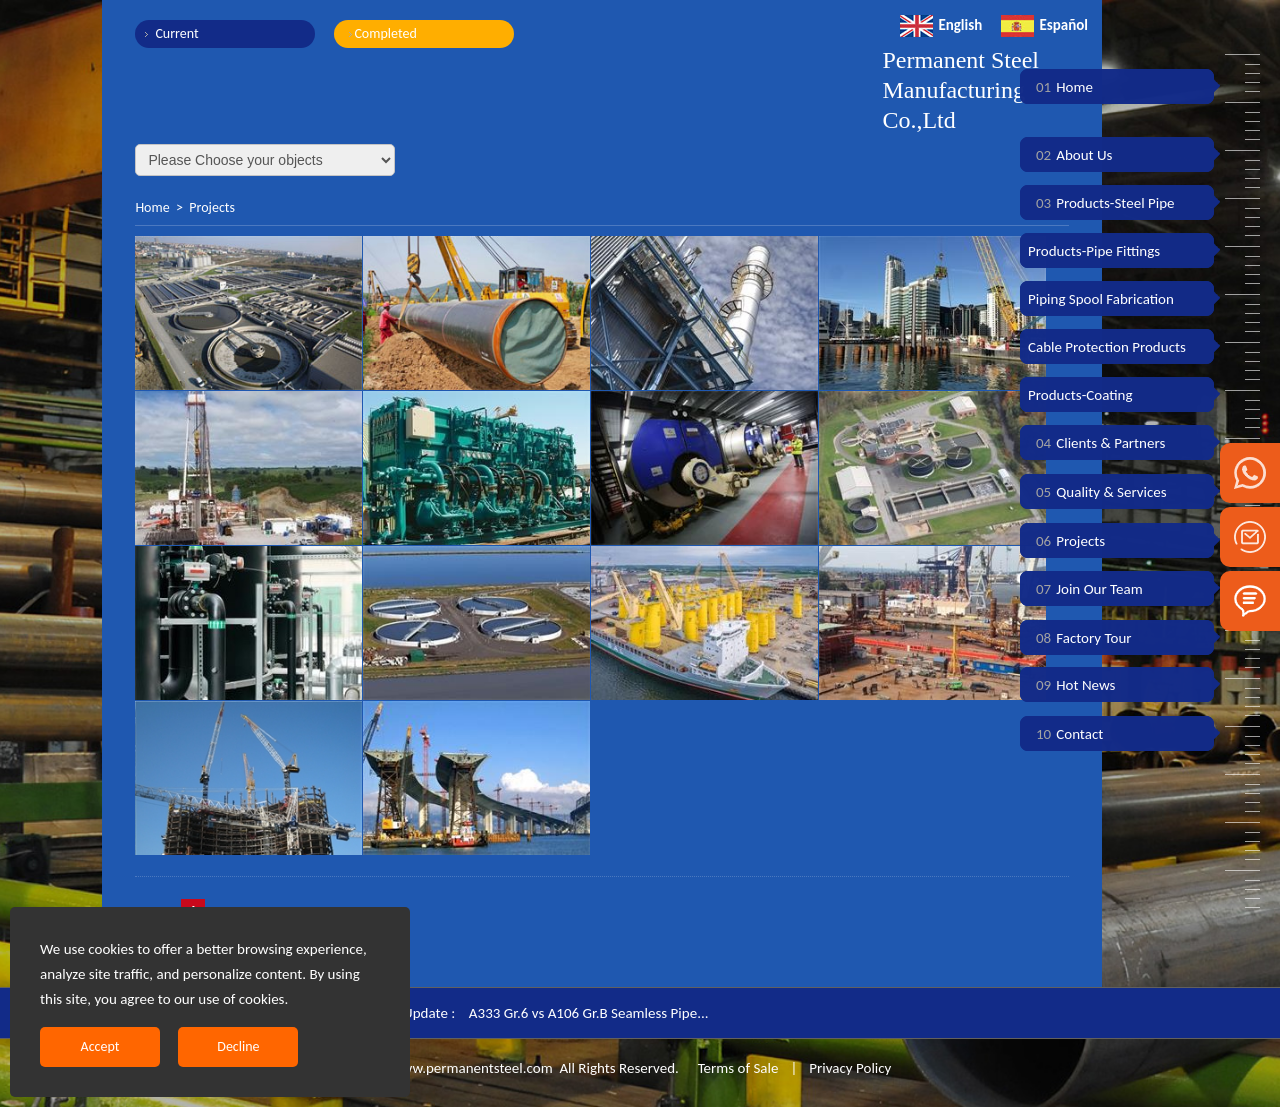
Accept (100, 1046)
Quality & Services (1097, 492)
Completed (385, 33)
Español (1044, 25)
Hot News (1071, 685)
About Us (1070, 155)
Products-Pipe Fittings (1094, 251)
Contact (1065, 734)
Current (176, 33)
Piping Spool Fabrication (1101, 299)
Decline (238, 1046)
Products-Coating (1080, 395)
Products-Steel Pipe (1101, 203)
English (941, 25)
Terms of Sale (736, 1068)
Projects (212, 207)
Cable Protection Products (1107, 347)
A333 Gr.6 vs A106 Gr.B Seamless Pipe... (589, 1013)
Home (152, 207)
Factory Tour (1080, 638)
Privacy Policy (850, 1068)
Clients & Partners (1096, 443)
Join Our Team (1085, 589)
